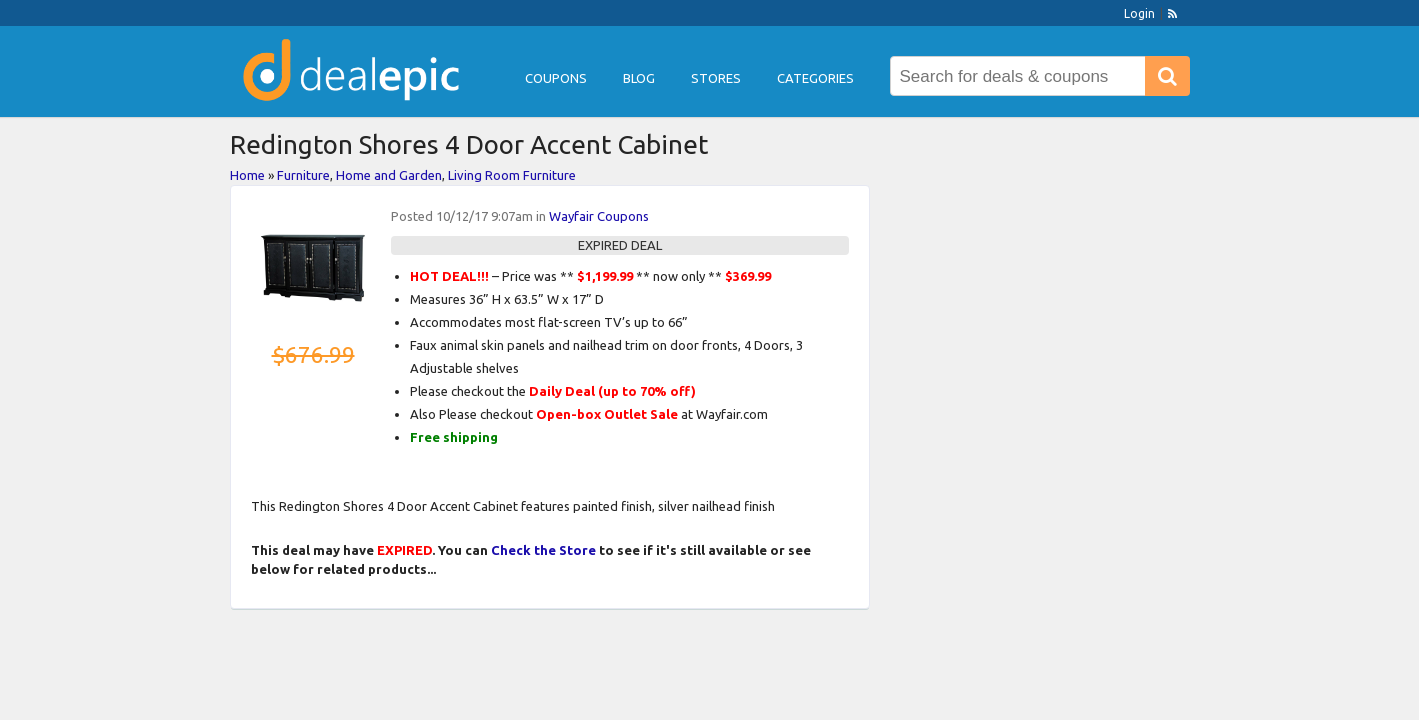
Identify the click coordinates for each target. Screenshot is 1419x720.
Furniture (303, 175)
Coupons (556, 78)
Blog (639, 78)
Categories (815, 78)
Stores (716, 78)
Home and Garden (389, 175)
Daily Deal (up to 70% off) (612, 391)
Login (1139, 13)
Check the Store (543, 550)
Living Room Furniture (512, 175)
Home (247, 175)
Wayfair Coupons (599, 216)
